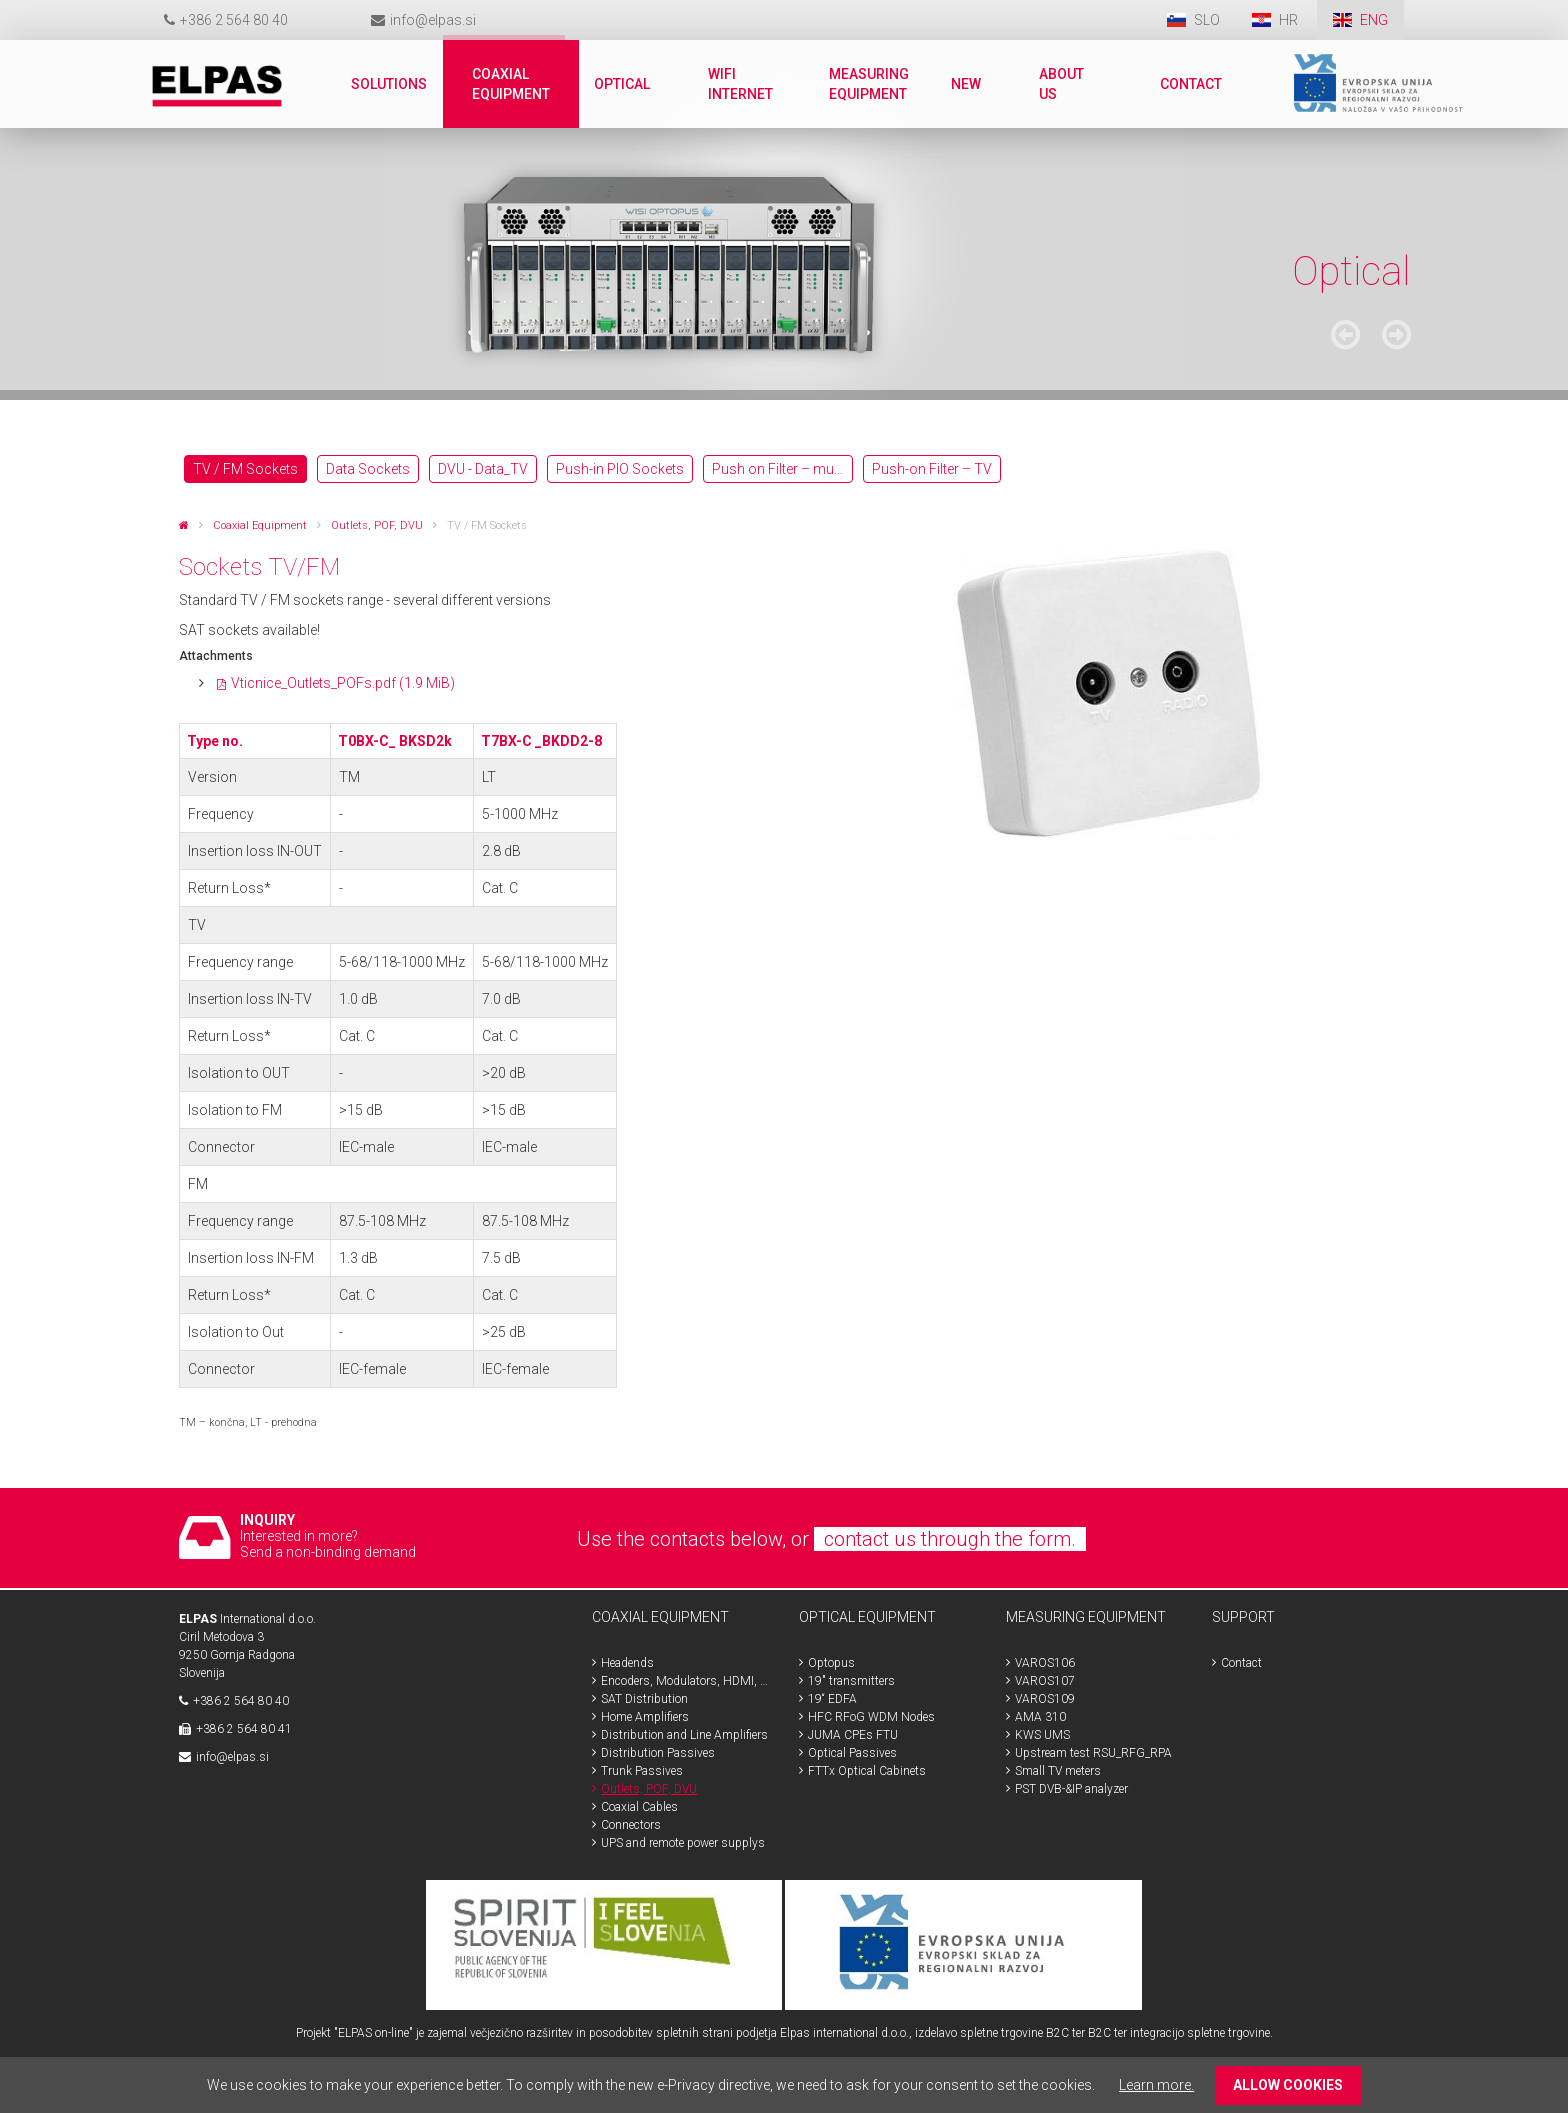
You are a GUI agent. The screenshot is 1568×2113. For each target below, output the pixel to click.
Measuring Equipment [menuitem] (869, 84)
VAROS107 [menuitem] (1045, 1681)
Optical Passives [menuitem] (852, 1753)
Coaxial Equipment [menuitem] (511, 84)
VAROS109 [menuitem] (1045, 1699)
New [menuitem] (966, 84)
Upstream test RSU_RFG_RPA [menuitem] (1093, 1753)
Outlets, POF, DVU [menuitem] (649, 1789)
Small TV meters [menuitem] (1058, 1771)
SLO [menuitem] (1207, 20)
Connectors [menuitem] (631, 1825)
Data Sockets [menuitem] (368, 469)
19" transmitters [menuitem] (851, 1681)
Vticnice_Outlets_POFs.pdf (343, 683)
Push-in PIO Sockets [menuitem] (620, 469)
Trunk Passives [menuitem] (642, 1771)
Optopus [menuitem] (831, 1663)
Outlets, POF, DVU (377, 525)
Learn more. (1156, 2085)
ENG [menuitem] (1374, 20)
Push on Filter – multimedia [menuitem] (782, 469)
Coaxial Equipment (260, 525)
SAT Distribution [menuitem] (644, 1699)
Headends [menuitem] (627, 1663)
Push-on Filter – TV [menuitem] (932, 469)
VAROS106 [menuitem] (1045, 1663)
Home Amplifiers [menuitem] (645, 1717)
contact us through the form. (950, 1539)
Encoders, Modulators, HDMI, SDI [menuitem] (685, 1681)
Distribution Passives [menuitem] (658, 1753)
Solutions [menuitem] (389, 84)
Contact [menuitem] (1191, 84)
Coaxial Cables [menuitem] (639, 1807)
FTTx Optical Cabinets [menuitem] (867, 1771)
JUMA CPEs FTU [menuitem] (853, 1735)
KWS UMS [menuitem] (1042, 1735)
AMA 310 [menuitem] (1040, 1717)
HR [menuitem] (1290, 20)
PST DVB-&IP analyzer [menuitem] (1071, 1789)
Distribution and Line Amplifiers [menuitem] (684, 1735)
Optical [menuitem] (622, 84)
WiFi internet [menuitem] (740, 84)
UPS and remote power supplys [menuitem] (683, 1843)
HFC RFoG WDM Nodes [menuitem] (871, 1717)
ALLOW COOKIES (1288, 2085)
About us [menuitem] (1061, 84)
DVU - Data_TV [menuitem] (483, 469)
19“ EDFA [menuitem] (832, 1699)
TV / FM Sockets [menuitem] (245, 469)
